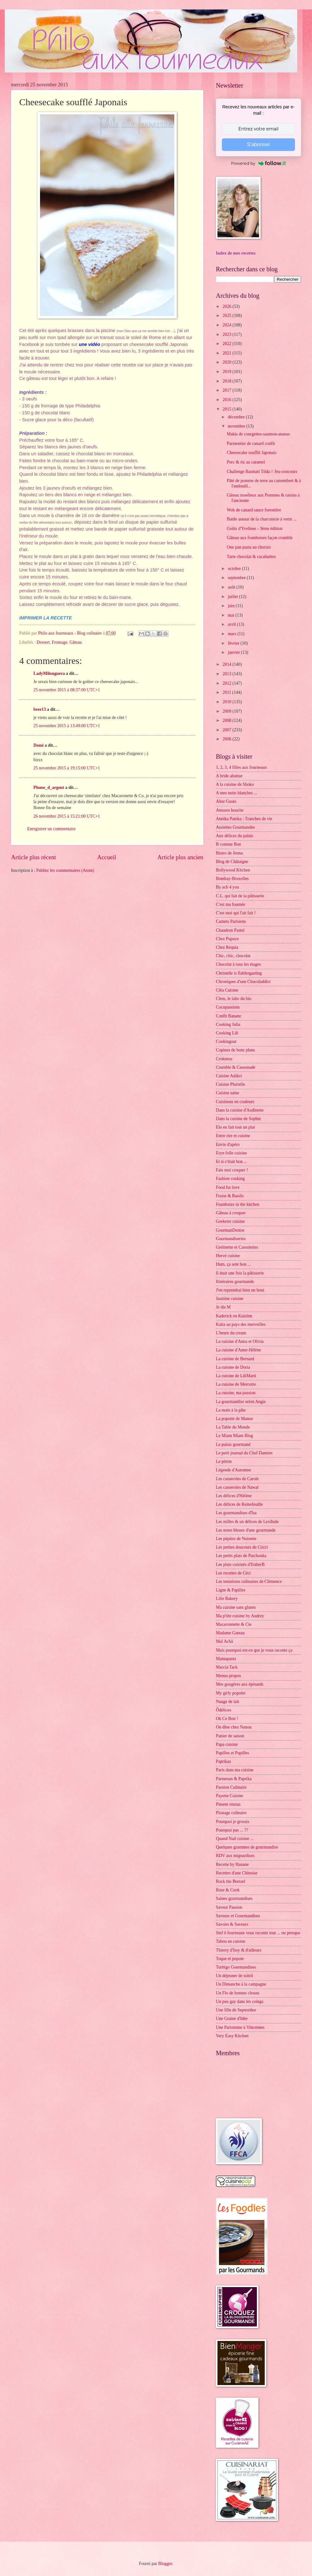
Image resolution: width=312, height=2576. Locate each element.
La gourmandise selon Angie (241, 1401)
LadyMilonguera (49, 673)
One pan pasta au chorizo (248, 547)
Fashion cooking (230, 1178)
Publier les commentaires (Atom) (65, 870)
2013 (227, 673)
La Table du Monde (233, 1427)
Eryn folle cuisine (231, 1153)
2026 (227, 306)
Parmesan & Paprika (233, 1778)
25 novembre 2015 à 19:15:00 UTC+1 (66, 768)
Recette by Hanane (232, 1864)
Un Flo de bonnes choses (237, 1993)
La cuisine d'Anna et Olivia (239, 1341)
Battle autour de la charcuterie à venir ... (261, 519)
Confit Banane (228, 1016)
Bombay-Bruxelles (232, 878)
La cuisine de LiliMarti (236, 1375)
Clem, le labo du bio (233, 998)
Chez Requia (227, 947)
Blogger (165, 2563)
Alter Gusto (226, 801)
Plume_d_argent (48, 787)
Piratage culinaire (231, 1812)
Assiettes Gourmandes (235, 827)
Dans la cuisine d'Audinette (240, 1110)
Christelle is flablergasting (239, 973)
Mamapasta (226, 1658)
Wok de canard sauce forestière (254, 510)
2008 (227, 720)
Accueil (106, 857)
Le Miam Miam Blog (234, 1435)
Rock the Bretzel (230, 1881)
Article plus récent (33, 857)
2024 (227, 325)
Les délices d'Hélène (234, 1495)
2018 (227, 381)
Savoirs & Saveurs (232, 1924)
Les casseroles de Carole (237, 1478)
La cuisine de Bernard (235, 1358)
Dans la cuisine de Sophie (238, 1118)
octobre (235, 568)
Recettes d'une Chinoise (236, 1873)
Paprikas (223, 1761)
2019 (227, 371)
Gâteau (75, 642)
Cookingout (226, 1041)
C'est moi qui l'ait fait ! (236, 913)
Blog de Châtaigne (232, 861)
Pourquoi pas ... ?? (232, 1830)
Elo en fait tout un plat (235, 1127)
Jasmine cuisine (229, 1298)
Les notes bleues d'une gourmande (245, 1530)
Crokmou (224, 1058)
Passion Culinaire (231, 1787)
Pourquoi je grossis (232, 1821)
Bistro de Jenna (229, 853)
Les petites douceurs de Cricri (242, 1547)
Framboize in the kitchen (237, 1204)
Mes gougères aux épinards (239, 1684)
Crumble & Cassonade (235, 1067)
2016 (227, 399)
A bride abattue (229, 775)
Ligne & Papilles (231, 1590)
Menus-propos (228, 1675)
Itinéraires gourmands (235, 1281)
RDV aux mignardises (235, 1855)
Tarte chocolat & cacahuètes (251, 556)
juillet (233, 596)
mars (232, 633)
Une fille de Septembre (236, 2010)
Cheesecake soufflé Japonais (251, 452)
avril (232, 624)
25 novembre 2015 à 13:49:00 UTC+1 (66, 725)
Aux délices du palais (234, 835)
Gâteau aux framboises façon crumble (259, 537)
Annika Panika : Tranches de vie (244, 818)
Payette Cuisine (229, 1795)
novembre (237, 426)
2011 (227, 692)
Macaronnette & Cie (233, 1624)
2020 (227, 362)
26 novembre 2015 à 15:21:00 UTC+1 (66, 816)
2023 (227, 334)
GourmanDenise (230, 1230)
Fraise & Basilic (230, 1195)
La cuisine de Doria (233, 1367)
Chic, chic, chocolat (233, 955)
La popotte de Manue (234, 1418)
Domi (38, 745)
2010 (227, 701)
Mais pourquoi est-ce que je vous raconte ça (254, 1650)
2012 (227, 683)
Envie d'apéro (228, 1144)
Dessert (43, 642)
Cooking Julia (228, 1024)
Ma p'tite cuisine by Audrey (240, 1615)
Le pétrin (224, 1461)
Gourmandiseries (231, 1238)
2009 (227, 711)
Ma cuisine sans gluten (236, 1607)
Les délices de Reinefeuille (239, 1504)
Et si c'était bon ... (231, 1161)
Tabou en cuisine (230, 1941)
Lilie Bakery (227, 1598)
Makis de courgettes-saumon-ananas (258, 434)
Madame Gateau (230, 1632)
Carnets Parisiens (231, 921)
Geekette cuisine (230, 1221)
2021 (227, 353)
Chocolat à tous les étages (238, 964)
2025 (227, 315)
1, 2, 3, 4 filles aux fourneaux (241, 767)
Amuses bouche (230, 810)
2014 (227, 664)
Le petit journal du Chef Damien (244, 1453)
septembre (237, 577)
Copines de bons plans (235, 1050)
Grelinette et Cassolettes (237, 1247)
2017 (227, 390)
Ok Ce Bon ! (227, 1718)
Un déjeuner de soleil (234, 1975)
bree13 (39, 709)
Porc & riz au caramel (246, 462)
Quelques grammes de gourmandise (247, 1847)
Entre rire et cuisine (233, 1135)
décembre (237, 417)
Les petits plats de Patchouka (241, 1555)
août (232, 587)
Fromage (59, 642)
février (234, 643)
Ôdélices (223, 1710)
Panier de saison (230, 1736)
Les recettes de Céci (233, 1573)
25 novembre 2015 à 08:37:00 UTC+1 (66, 689)
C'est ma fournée (230, 904)
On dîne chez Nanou (233, 1727)
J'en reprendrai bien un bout (240, 1290)
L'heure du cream (231, 1333)
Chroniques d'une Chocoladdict (243, 981)
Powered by (258, 163)
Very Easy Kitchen (232, 2035)
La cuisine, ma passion (236, 1392)
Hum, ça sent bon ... (233, 1264)
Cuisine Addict (229, 1075)
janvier (234, 652)
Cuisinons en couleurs (235, 1101)
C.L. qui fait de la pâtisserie (240, 896)
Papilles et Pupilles (232, 1753)
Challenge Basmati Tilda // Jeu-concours (262, 471)
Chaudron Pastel (230, 930)
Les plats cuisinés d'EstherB (240, 1564)
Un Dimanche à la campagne (241, 1984)
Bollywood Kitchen (233, 870)
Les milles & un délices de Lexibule (247, 1521)
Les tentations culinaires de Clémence (249, 1581)
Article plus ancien (180, 857)
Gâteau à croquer (231, 1212)
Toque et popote (230, 1958)
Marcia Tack (227, 1667)
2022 (227, 343)
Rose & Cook (228, 1890)
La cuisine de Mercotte (236, 1384)
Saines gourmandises (234, 1898)
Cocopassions (228, 1007)
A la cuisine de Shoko (235, 784)
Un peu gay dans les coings (239, 2001)
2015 (227, 409)
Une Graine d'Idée (232, 2018)
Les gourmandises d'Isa (236, 1512)
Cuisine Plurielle (230, 1084)
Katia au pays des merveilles (241, 1324)
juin (232, 605)
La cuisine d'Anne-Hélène (238, 1350)
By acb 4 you (227, 887)
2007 (227, 729)
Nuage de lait (227, 1701)
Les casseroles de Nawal (237, 1487)
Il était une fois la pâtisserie (240, 1273)
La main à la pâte (231, 1410)
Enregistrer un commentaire (51, 828)
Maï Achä (224, 1641)
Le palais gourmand (233, 1444)
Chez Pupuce (227, 938)
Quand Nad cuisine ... (235, 1838)
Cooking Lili (227, 1033)
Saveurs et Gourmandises (238, 1915)
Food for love (228, 1187)
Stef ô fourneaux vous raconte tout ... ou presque (258, 1932)
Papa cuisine (227, 1744)
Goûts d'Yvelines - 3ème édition (254, 528)
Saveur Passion (229, 1907)
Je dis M (223, 1307)
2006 (227, 739)
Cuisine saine (227, 1092)
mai (231, 615)
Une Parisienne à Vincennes (240, 2027)
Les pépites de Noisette (236, 1538)
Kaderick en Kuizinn (234, 1316)
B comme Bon (228, 844)
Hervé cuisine (228, 1255)
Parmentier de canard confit (251, 443)
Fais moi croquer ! (232, 1170)
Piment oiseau (228, 1804)
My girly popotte (231, 1693)
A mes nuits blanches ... (236, 793)
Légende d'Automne (233, 1470)
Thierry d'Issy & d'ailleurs (238, 1950)
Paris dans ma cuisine (234, 1770)
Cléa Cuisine (227, 990)
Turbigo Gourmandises (236, 1967)
